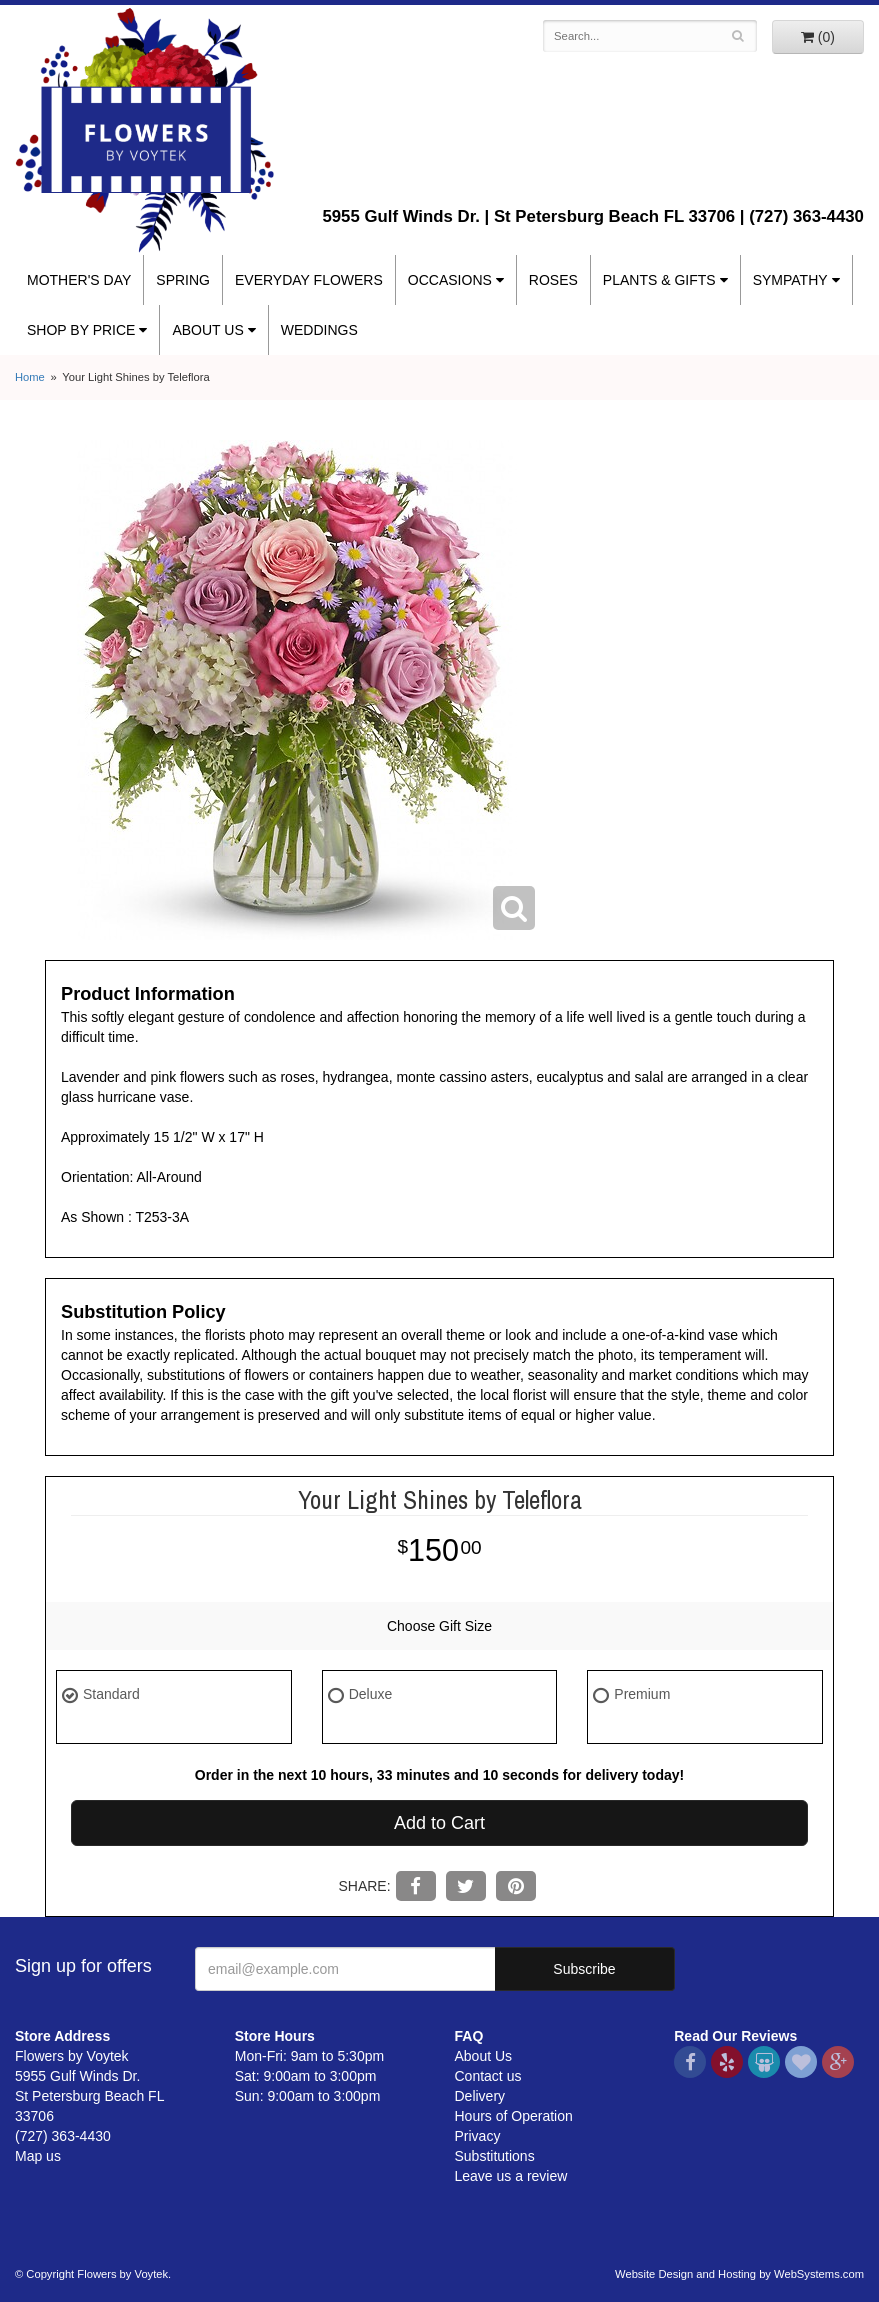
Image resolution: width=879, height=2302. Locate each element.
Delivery (480, 2096)
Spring (183, 280)
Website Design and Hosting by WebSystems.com (739, 2274)
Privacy (478, 2136)
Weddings (319, 330)
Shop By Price (81, 330)
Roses (553, 280)
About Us (207, 330)
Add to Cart (439, 1823)
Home (30, 377)
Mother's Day (79, 280)
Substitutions (495, 2156)
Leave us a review (511, 2176)
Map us (38, 2156)
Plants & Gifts (659, 280)
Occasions (450, 280)
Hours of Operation (514, 2116)
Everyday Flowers (309, 280)
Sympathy (790, 280)
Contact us (488, 2076)
